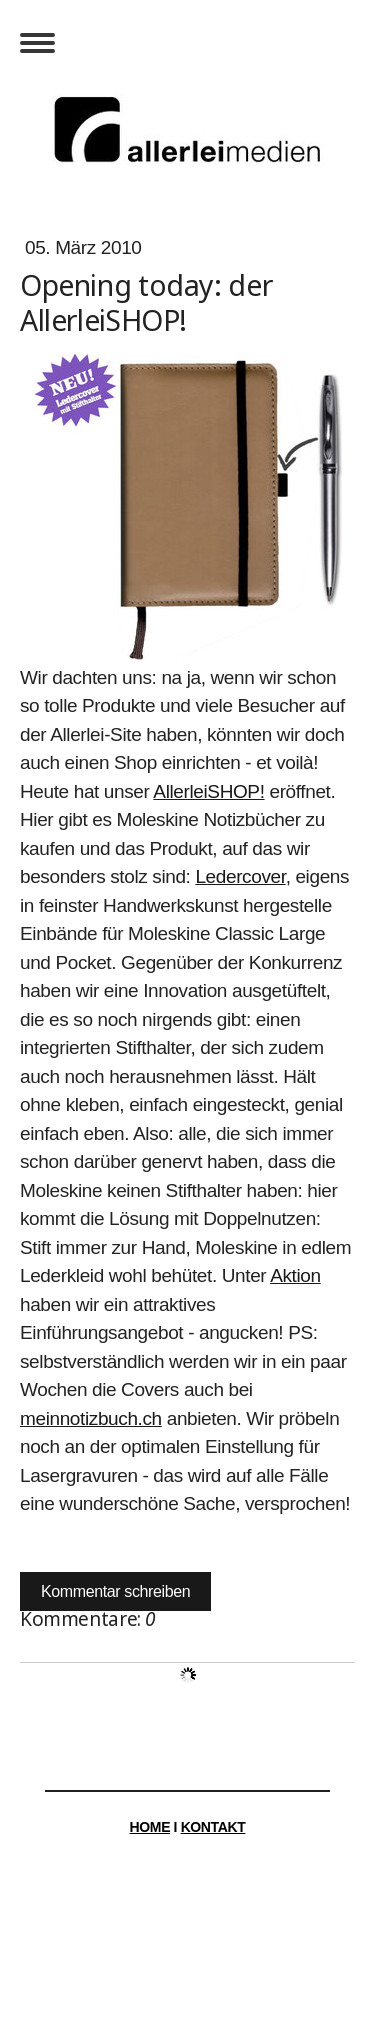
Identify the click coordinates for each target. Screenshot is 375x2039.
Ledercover (240, 876)
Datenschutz (177, 1941)
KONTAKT (213, 1827)
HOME (150, 1827)
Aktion (295, 1275)
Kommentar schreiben (115, 1591)
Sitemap (265, 1941)
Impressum (79, 1941)
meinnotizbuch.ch (91, 1418)
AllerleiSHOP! (208, 791)
